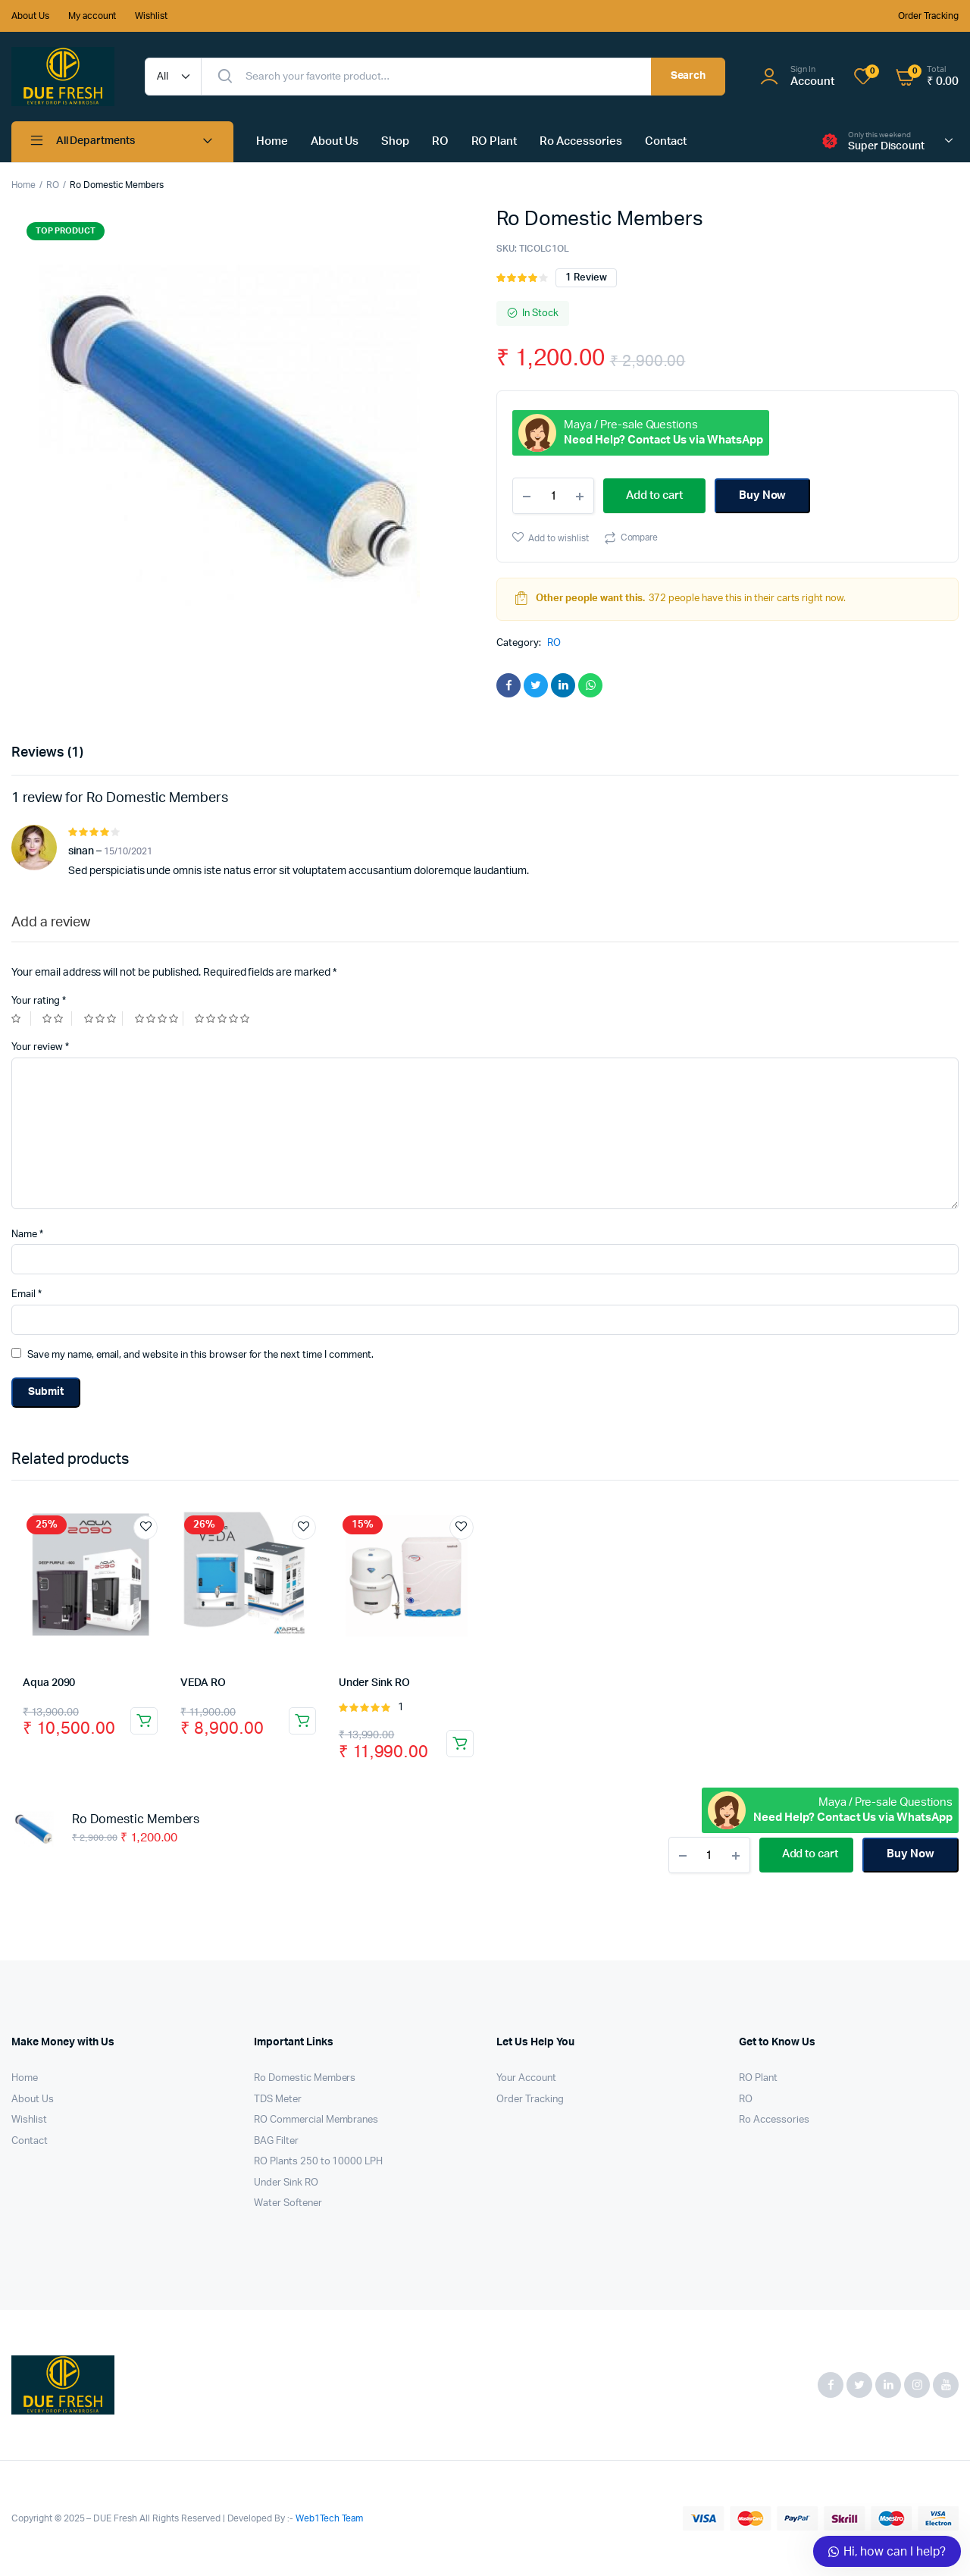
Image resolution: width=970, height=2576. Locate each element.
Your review (40, 1047)
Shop (395, 141)
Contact (666, 141)
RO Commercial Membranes (316, 2120)
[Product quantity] (553, 495)
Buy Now (763, 495)
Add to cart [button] (144, 1720)
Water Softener (288, 2203)
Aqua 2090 (49, 1683)
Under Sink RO (374, 1683)
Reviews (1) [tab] (47, 753)
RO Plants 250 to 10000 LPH (318, 2162)
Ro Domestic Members (304, 2078)
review (586, 278)
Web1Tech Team (328, 2518)
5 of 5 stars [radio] (224, 1018)
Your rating (38, 1001)
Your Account (526, 2078)
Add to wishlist (558, 538)
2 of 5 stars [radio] (56, 1018)
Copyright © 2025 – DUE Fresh (75, 2518)
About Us (30, 15)
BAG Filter (276, 2141)
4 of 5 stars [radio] (159, 1018)
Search (688, 76)
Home (272, 141)
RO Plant (494, 141)
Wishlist (151, 15)
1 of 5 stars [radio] (21, 1018)
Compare (640, 537)
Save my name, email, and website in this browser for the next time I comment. (200, 1355)
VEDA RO (203, 1683)
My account (92, 15)
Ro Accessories (581, 141)
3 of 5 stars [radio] (103, 1018)
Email (26, 1294)
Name (27, 1234)
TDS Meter (278, 2099)
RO (440, 141)
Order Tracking (928, 15)
